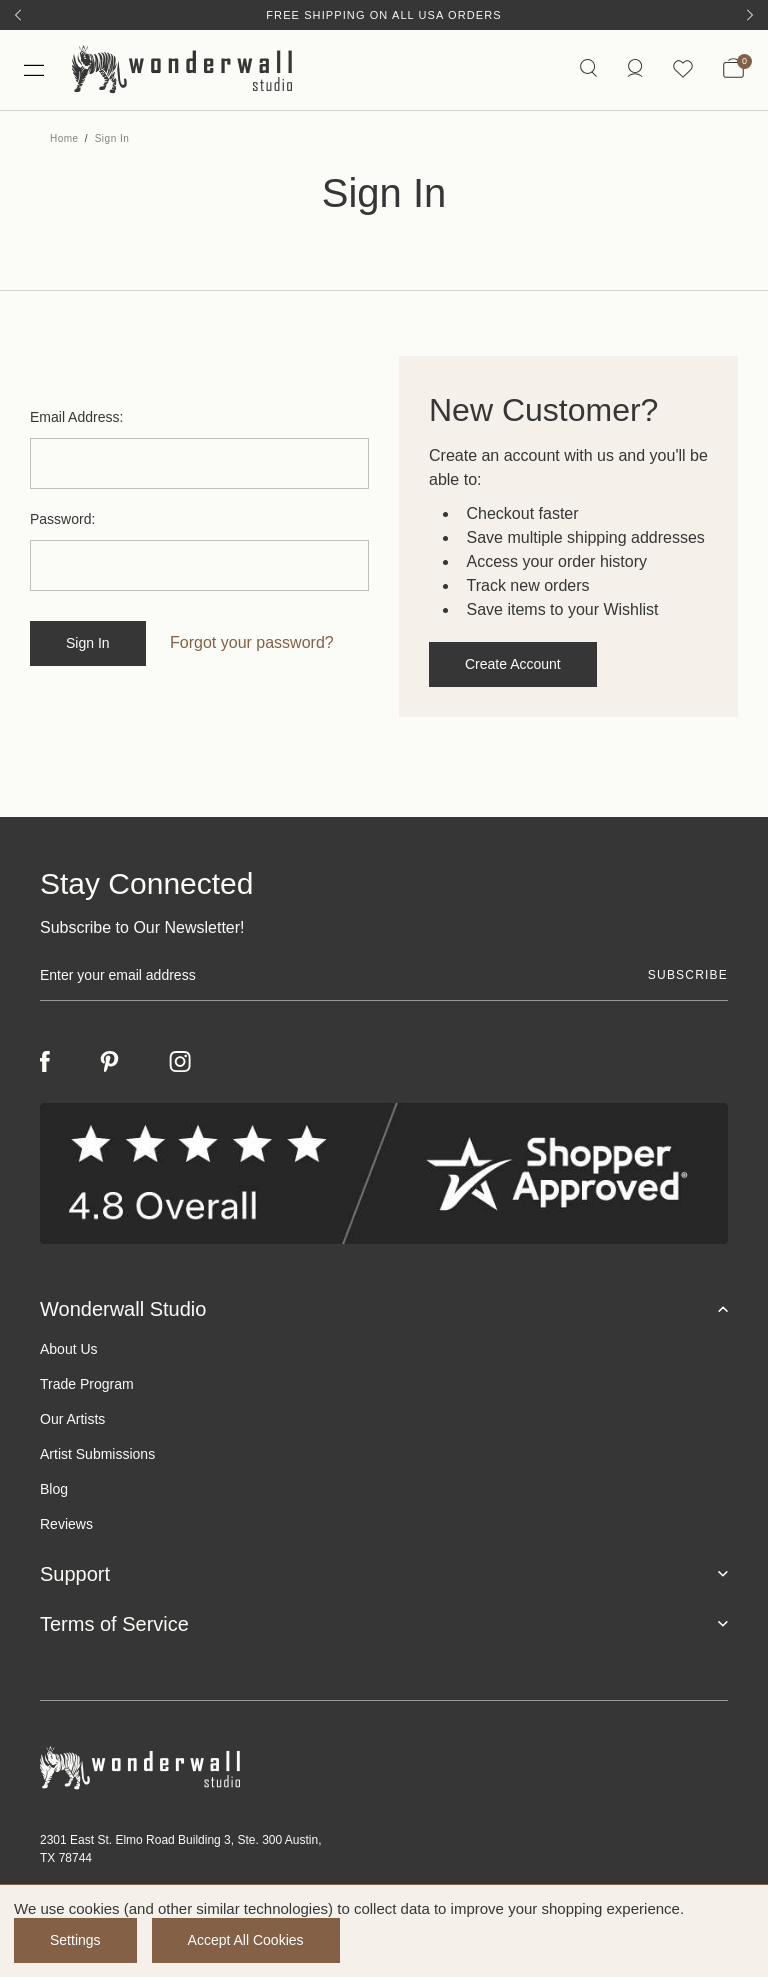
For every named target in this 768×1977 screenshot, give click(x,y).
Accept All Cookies (246, 1940)
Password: (62, 519)
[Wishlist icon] (683, 69)
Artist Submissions (97, 1453)
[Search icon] (588, 69)
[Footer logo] (384, 1767)
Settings (75, 1940)
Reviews (66, 1523)
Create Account (513, 664)
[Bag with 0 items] (733, 70)
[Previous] (18, 15)
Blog (54, 1488)
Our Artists (72, 1418)
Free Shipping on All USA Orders (383, 15)
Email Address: (76, 417)
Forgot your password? (252, 642)
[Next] (750, 15)
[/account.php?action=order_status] (635, 69)
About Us (69, 1348)
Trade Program (87, 1383)
